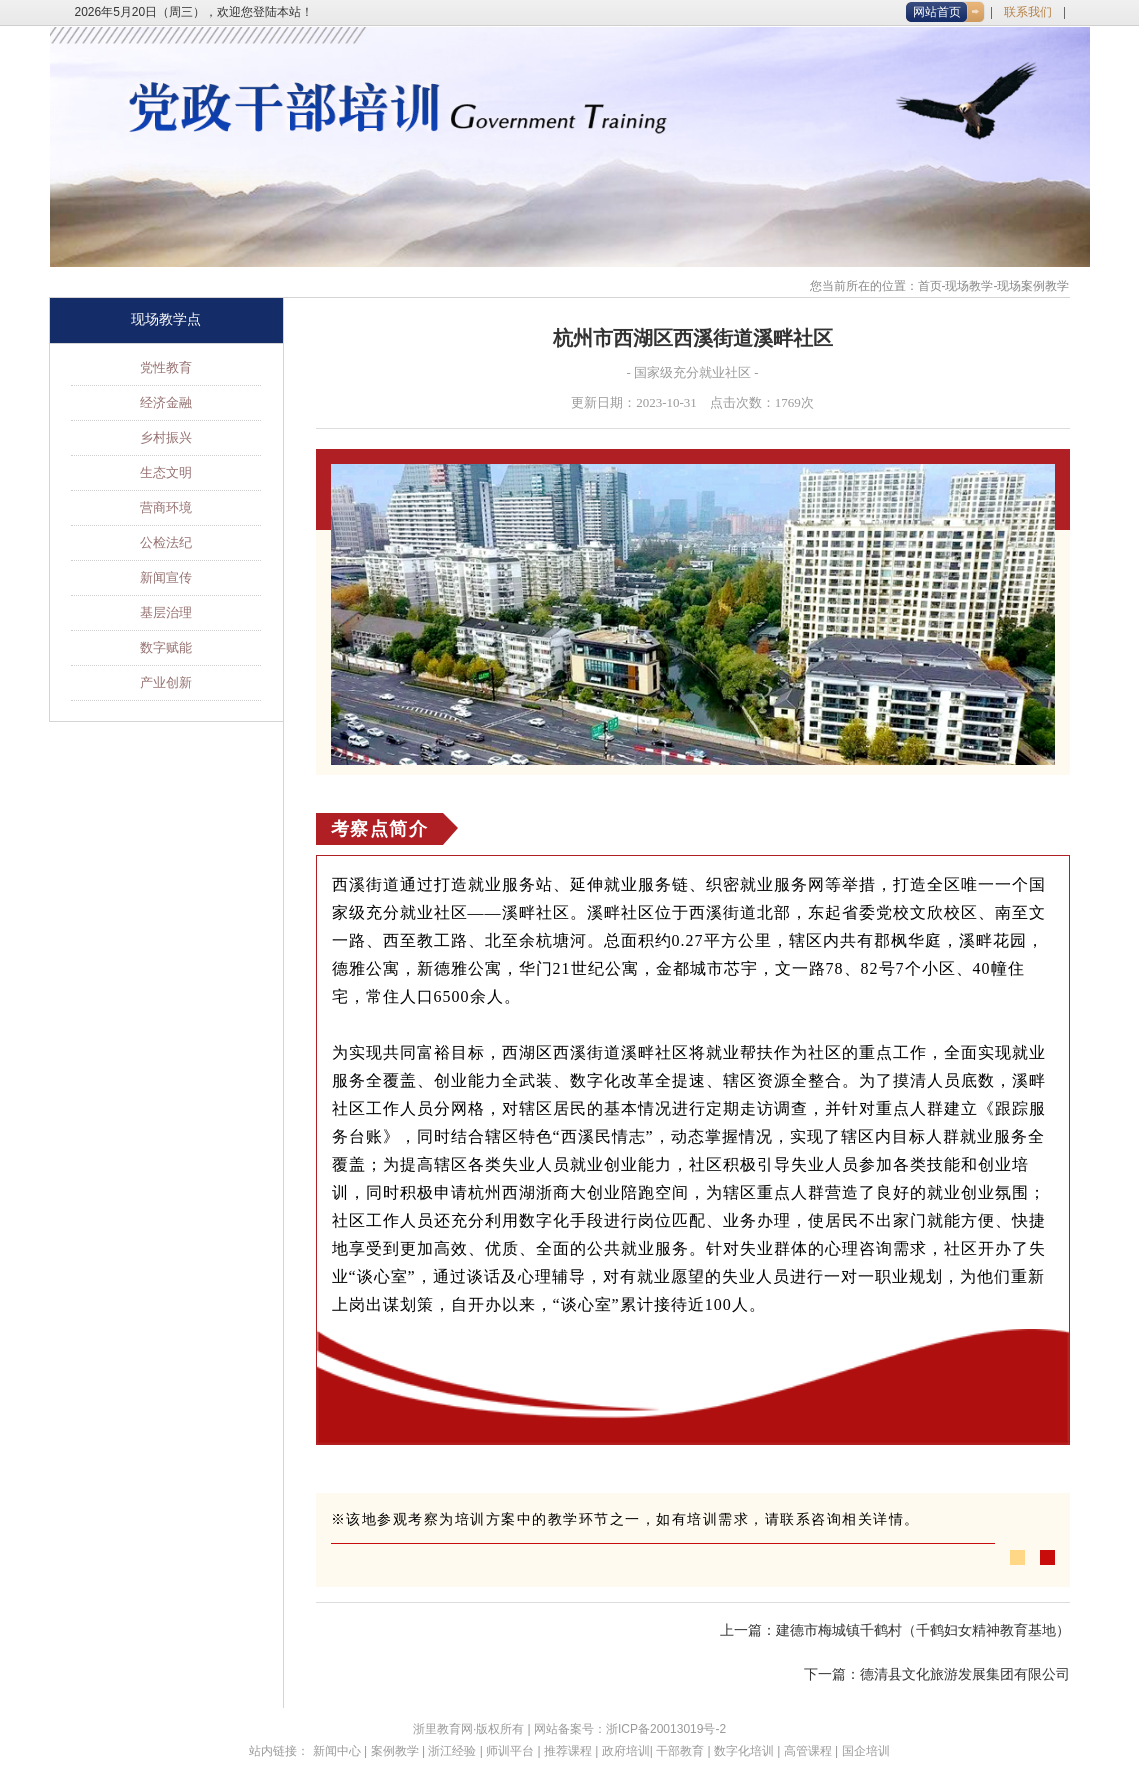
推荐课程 (568, 1751)
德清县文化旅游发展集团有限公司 (965, 1674)
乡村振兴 (166, 437)
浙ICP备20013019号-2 (666, 1729)
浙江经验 (452, 1751)
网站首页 (937, 12)
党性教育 (166, 367)
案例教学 (395, 1751)
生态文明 (166, 472)
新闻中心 (337, 1751)
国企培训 (866, 1751)
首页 (930, 286)
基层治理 (166, 612)
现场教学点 (166, 319)
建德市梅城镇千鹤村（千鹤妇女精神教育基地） (923, 1630)
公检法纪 (166, 542)
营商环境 (166, 507)
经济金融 (166, 402)
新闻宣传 (166, 577)
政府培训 (626, 1751)
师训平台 (510, 1751)
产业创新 (166, 682)
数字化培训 (744, 1751)
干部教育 (680, 1751)
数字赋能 (166, 647)
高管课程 (808, 1751)
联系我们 (1028, 12)
